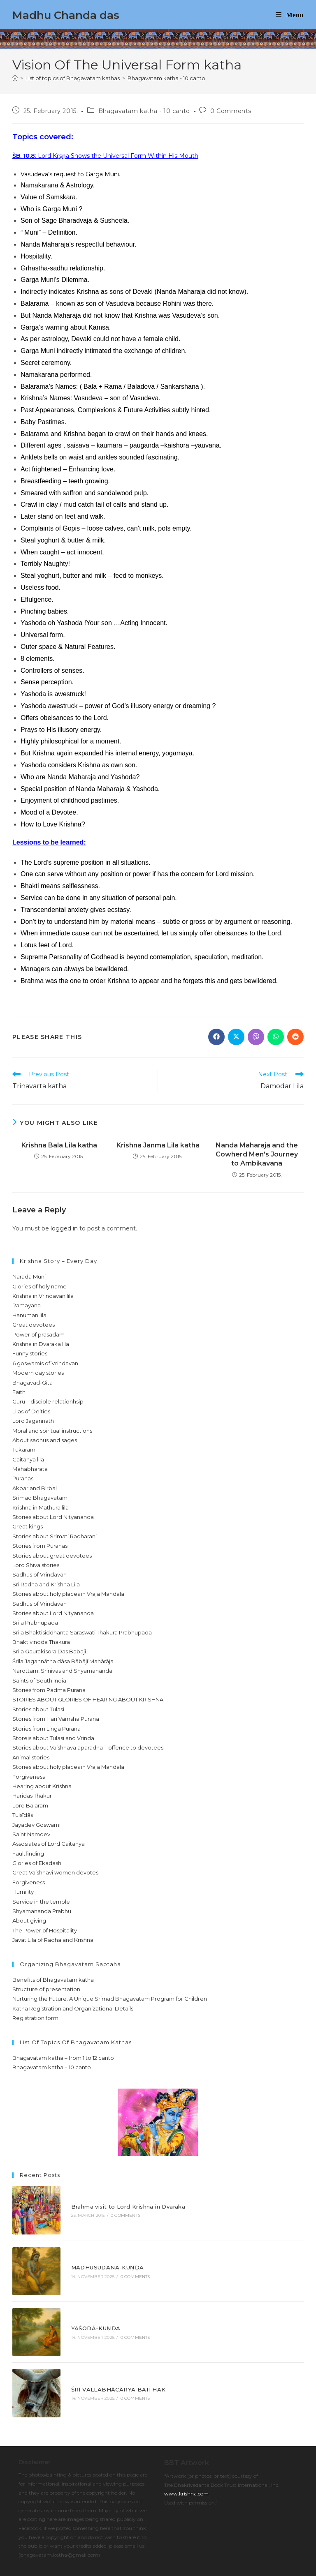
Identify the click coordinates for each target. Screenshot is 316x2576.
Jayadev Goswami (36, 1824)
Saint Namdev (31, 1834)
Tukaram (23, 1449)
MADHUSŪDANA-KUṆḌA (94, 2250)
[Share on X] (236, 1037)
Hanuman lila (29, 1315)
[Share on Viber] (256, 1037)
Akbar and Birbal (34, 1488)
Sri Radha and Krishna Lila (46, 1584)
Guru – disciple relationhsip (48, 1401)
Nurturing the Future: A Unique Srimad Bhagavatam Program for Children (109, 1998)
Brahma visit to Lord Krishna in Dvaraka (115, 2200)
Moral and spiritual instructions (52, 1430)
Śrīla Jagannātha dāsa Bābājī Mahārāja (63, 1661)
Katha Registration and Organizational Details (72, 2008)
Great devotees (33, 1324)
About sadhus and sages (44, 1440)
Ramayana (26, 1305)
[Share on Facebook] (216, 1037)
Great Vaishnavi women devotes (55, 1872)
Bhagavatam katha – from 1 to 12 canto (63, 2057)
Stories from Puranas (39, 1545)
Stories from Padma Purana (49, 1690)
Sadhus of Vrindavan (39, 1574)
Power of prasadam (38, 1334)
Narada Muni (29, 1276)
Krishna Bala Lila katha (59, 1145)
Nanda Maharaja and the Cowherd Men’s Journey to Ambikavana (257, 1154)
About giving (29, 1920)
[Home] (15, 78)
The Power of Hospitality (44, 1930)
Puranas (22, 1478)
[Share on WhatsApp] (275, 1037)
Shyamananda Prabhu (41, 1911)
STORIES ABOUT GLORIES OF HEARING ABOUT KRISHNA (87, 1699)
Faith (19, 1392)
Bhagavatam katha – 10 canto (51, 2067)
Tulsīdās (22, 1815)
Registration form (35, 2018)
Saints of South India (39, 1680)
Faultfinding (28, 1853)
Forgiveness (28, 1776)
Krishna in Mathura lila (40, 1507)
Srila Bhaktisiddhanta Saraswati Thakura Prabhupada (82, 1632)
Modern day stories (38, 1372)
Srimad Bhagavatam (39, 1497)
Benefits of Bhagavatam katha (53, 1979)
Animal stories (30, 1757)
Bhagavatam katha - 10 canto (166, 78)
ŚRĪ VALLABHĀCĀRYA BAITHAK (105, 2349)
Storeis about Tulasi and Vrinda (53, 1738)
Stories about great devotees (52, 1555)
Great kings (27, 1526)
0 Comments (230, 111)
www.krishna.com (186, 2448)
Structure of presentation (46, 1989)
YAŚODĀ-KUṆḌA (82, 2300)
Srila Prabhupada (35, 1622)
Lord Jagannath (33, 1420)
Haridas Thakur (32, 1795)
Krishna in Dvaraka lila (40, 1344)
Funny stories (29, 1353)
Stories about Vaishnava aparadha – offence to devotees (87, 1747)
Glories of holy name (39, 1286)
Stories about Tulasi (38, 1709)
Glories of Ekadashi (37, 1863)
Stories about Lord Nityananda (53, 1517)
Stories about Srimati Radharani (54, 1536)
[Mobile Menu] (290, 15)
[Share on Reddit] (295, 1037)
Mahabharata (30, 1469)
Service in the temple (41, 1901)
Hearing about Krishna (42, 1786)
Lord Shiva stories (35, 1565)
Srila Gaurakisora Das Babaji (49, 1651)
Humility (23, 1891)
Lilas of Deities (31, 1411)
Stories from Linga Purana (46, 1728)
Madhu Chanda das (65, 15)
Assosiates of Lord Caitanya (48, 1843)
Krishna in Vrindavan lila (43, 1296)
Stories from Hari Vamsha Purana (55, 1718)
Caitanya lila (28, 1459)
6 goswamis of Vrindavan (45, 1363)
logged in (64, 1228)
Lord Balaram (30, 1805)
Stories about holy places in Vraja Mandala (68, 1593)
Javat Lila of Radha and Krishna (52, 1940)
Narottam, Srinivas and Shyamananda (62, 1670)
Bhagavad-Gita (32, 1382)
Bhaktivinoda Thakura (41, 1642)
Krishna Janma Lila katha (158, 1145)
